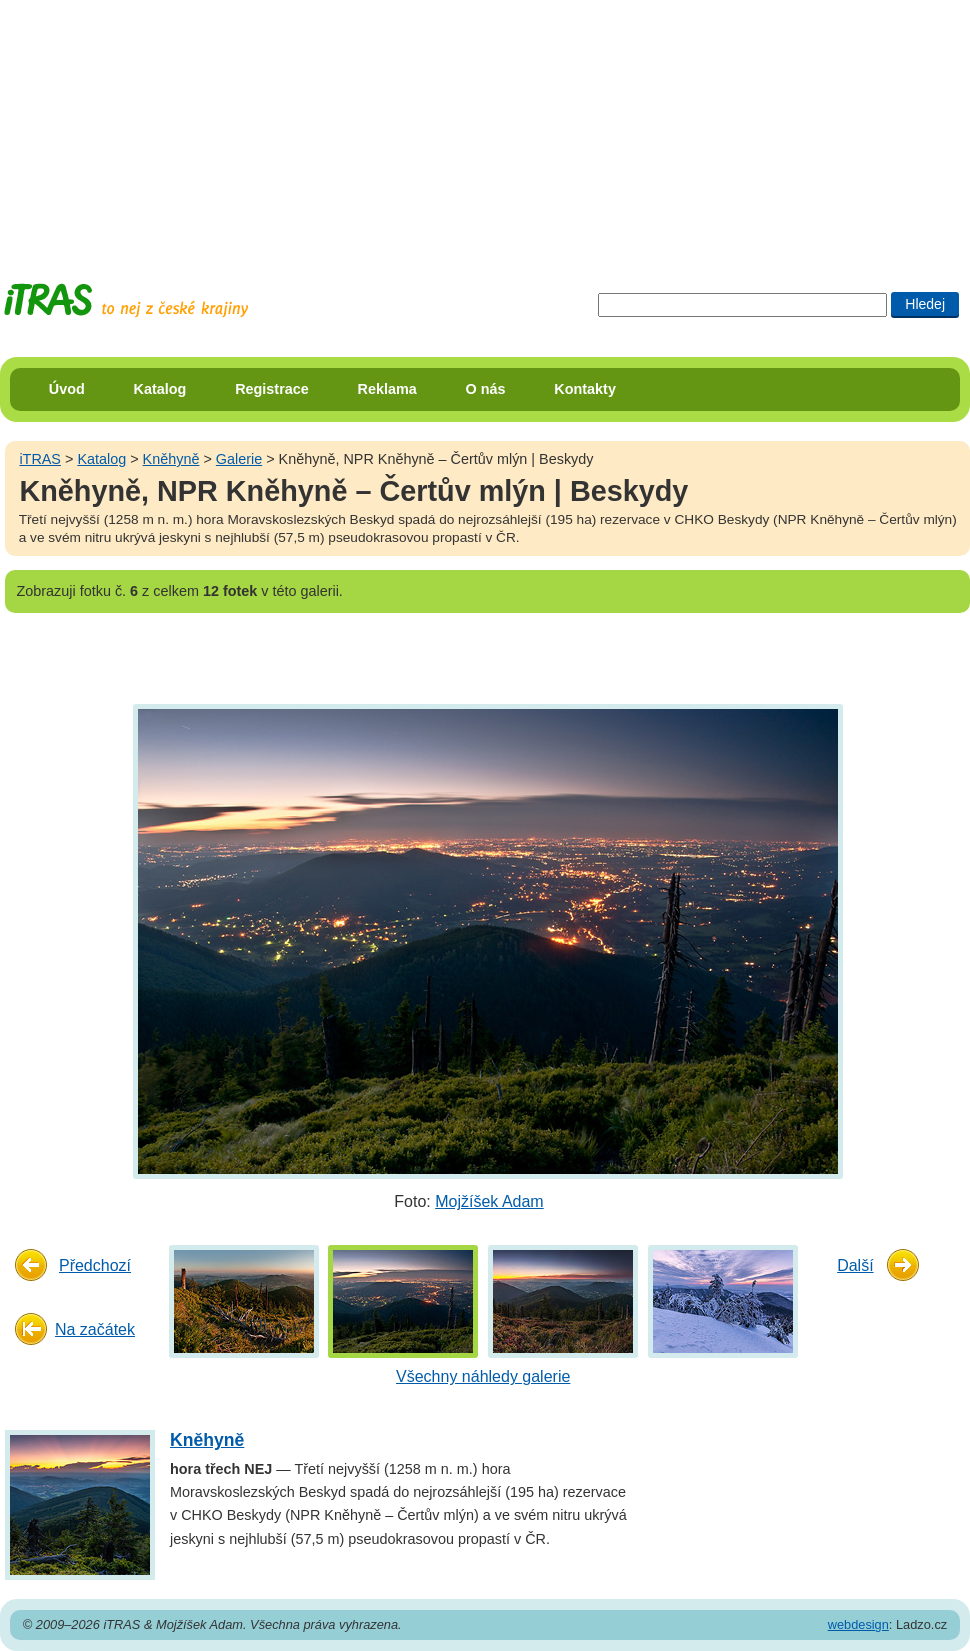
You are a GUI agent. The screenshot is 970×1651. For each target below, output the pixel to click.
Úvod (67, 389)
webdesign (858, 1624)
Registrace (272, 389)
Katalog (160, 389)
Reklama (387, 389)
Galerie (239, 459)
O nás (486, 389)
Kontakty (585, 389)
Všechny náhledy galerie (483, 1376)
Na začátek (95, 1329)
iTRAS (40, 459)
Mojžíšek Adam (489, 1201)
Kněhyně (171, 459)
